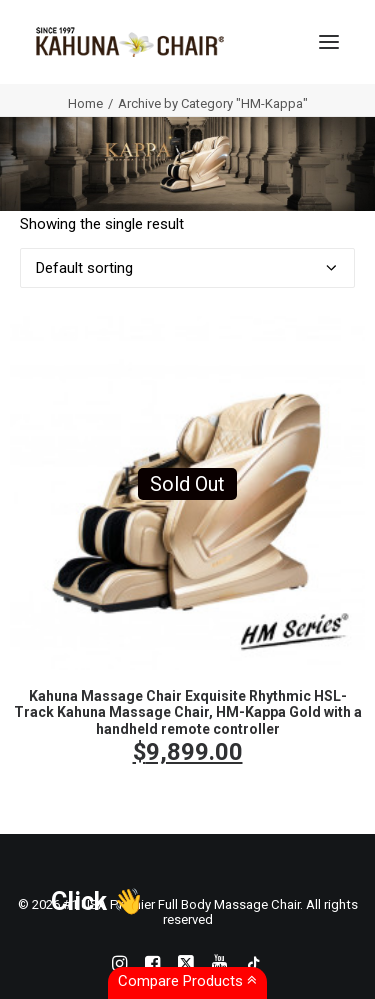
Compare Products (187, 981)
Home (85, 103)
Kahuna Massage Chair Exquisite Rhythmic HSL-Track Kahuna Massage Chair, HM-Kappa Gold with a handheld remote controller (188, 713)
